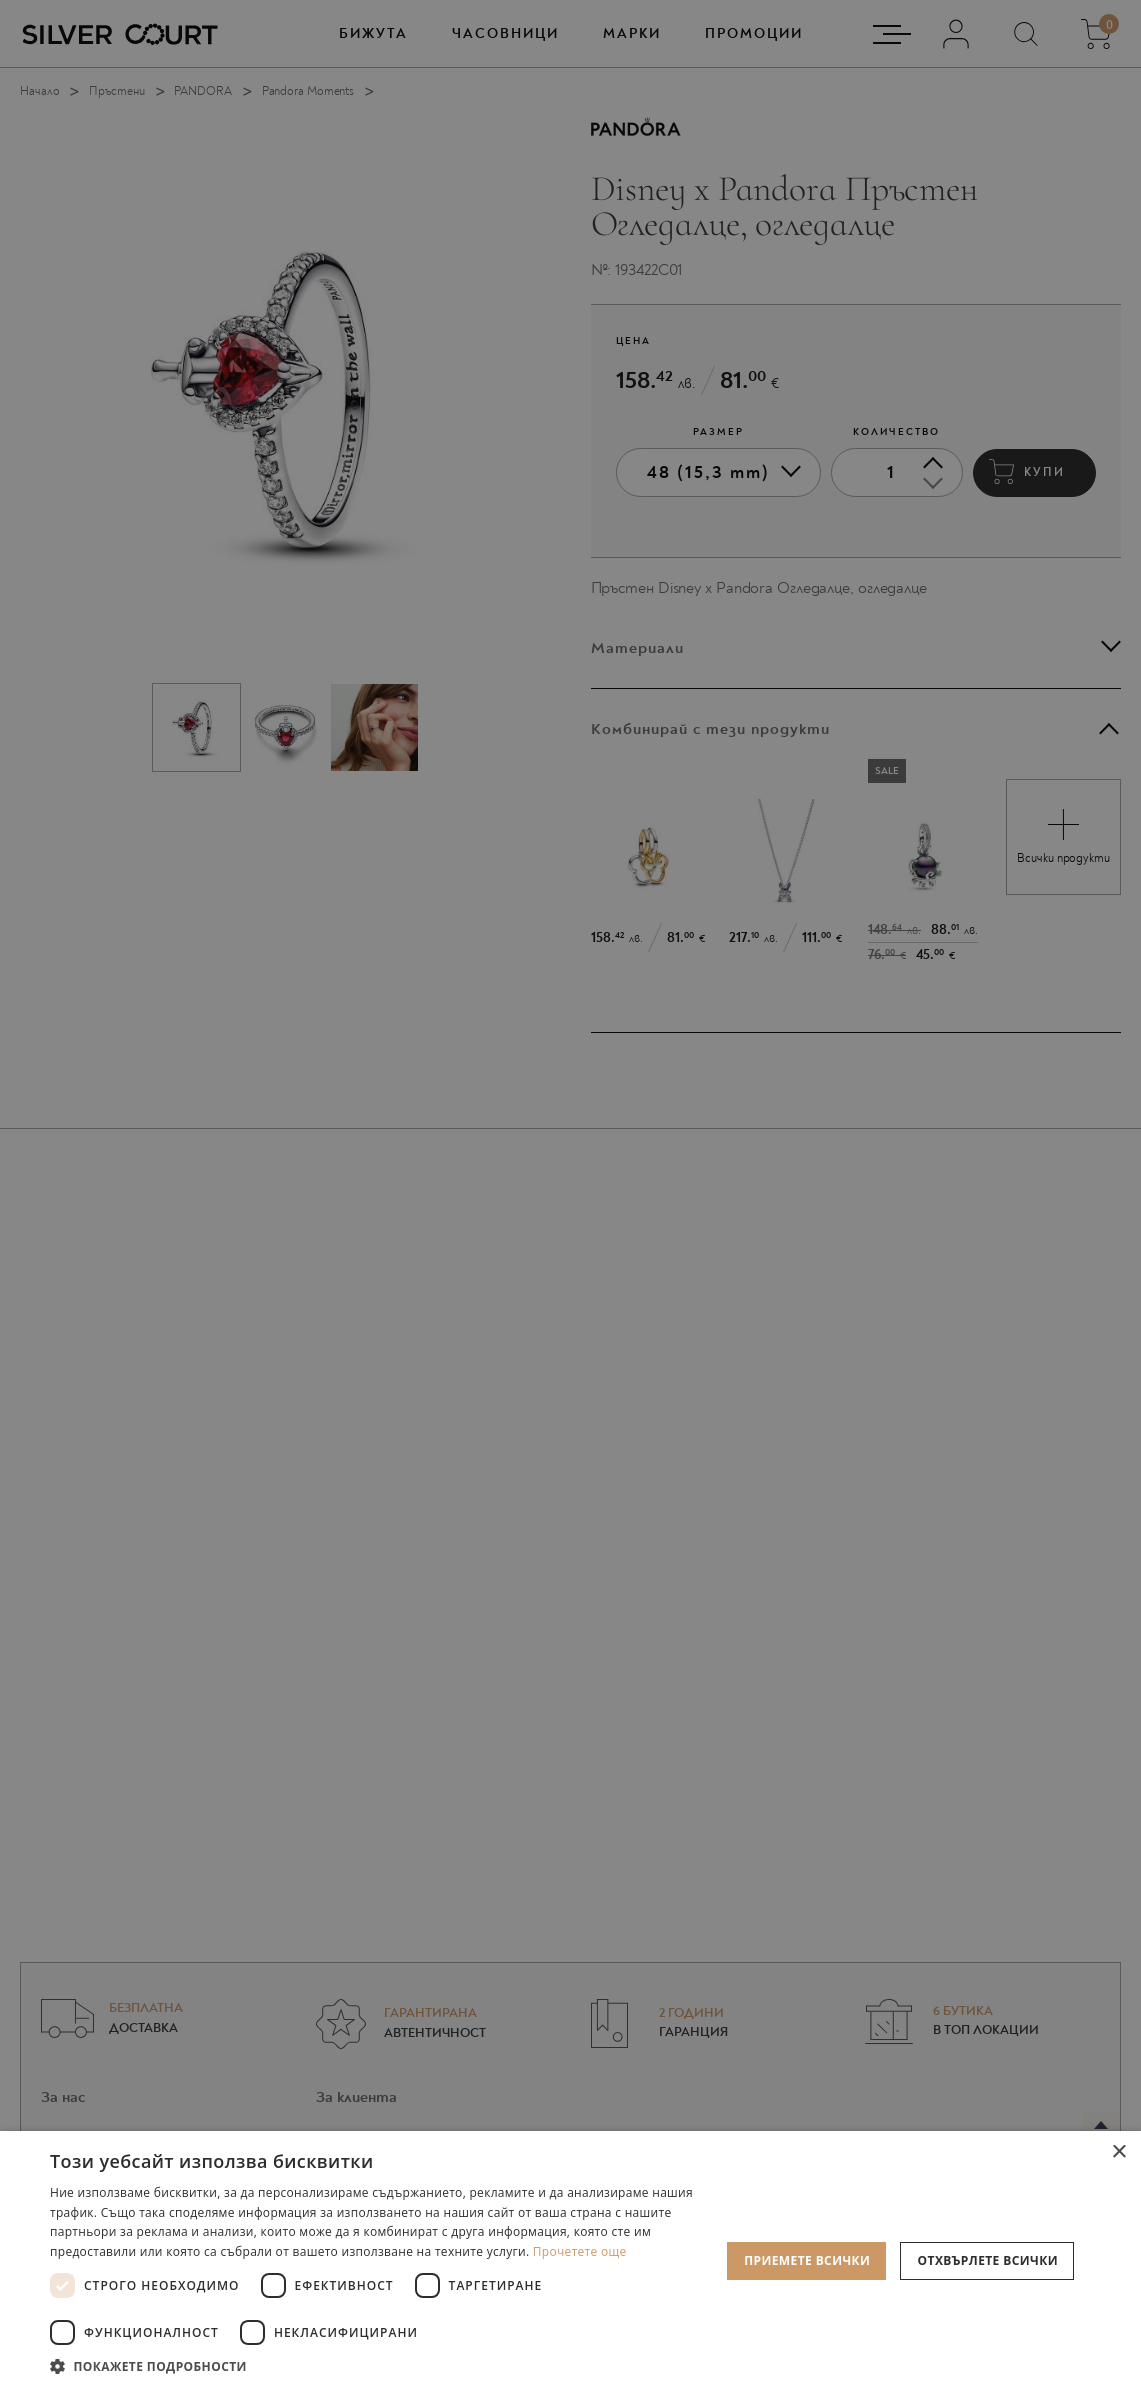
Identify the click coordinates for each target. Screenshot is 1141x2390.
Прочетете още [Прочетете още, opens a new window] (580, 2251)
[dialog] (570, 1195)
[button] (385, 2365)
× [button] (1118, 2152)
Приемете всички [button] (807, 2260)
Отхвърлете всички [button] (988, 2260)
